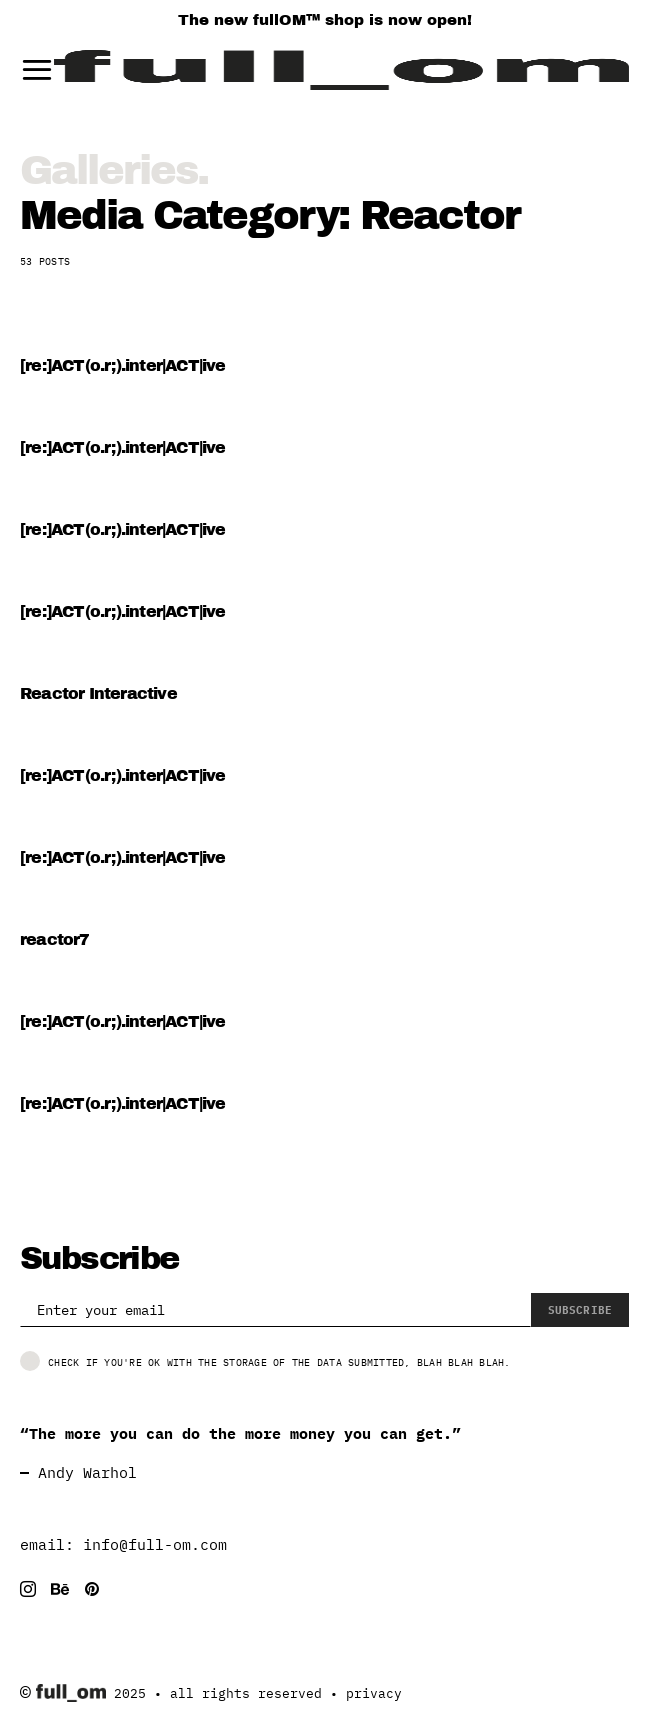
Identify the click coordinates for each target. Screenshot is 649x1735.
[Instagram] (28, 1589)
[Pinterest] (92, 1589)
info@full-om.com (155, 1544)
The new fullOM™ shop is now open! (325, 20)
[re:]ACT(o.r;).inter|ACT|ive (123, 365)
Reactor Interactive (98, 693)
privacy (374, 1693)
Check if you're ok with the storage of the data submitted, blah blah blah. (265, 1361)
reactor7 (55, 939)
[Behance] (60, 1589)
